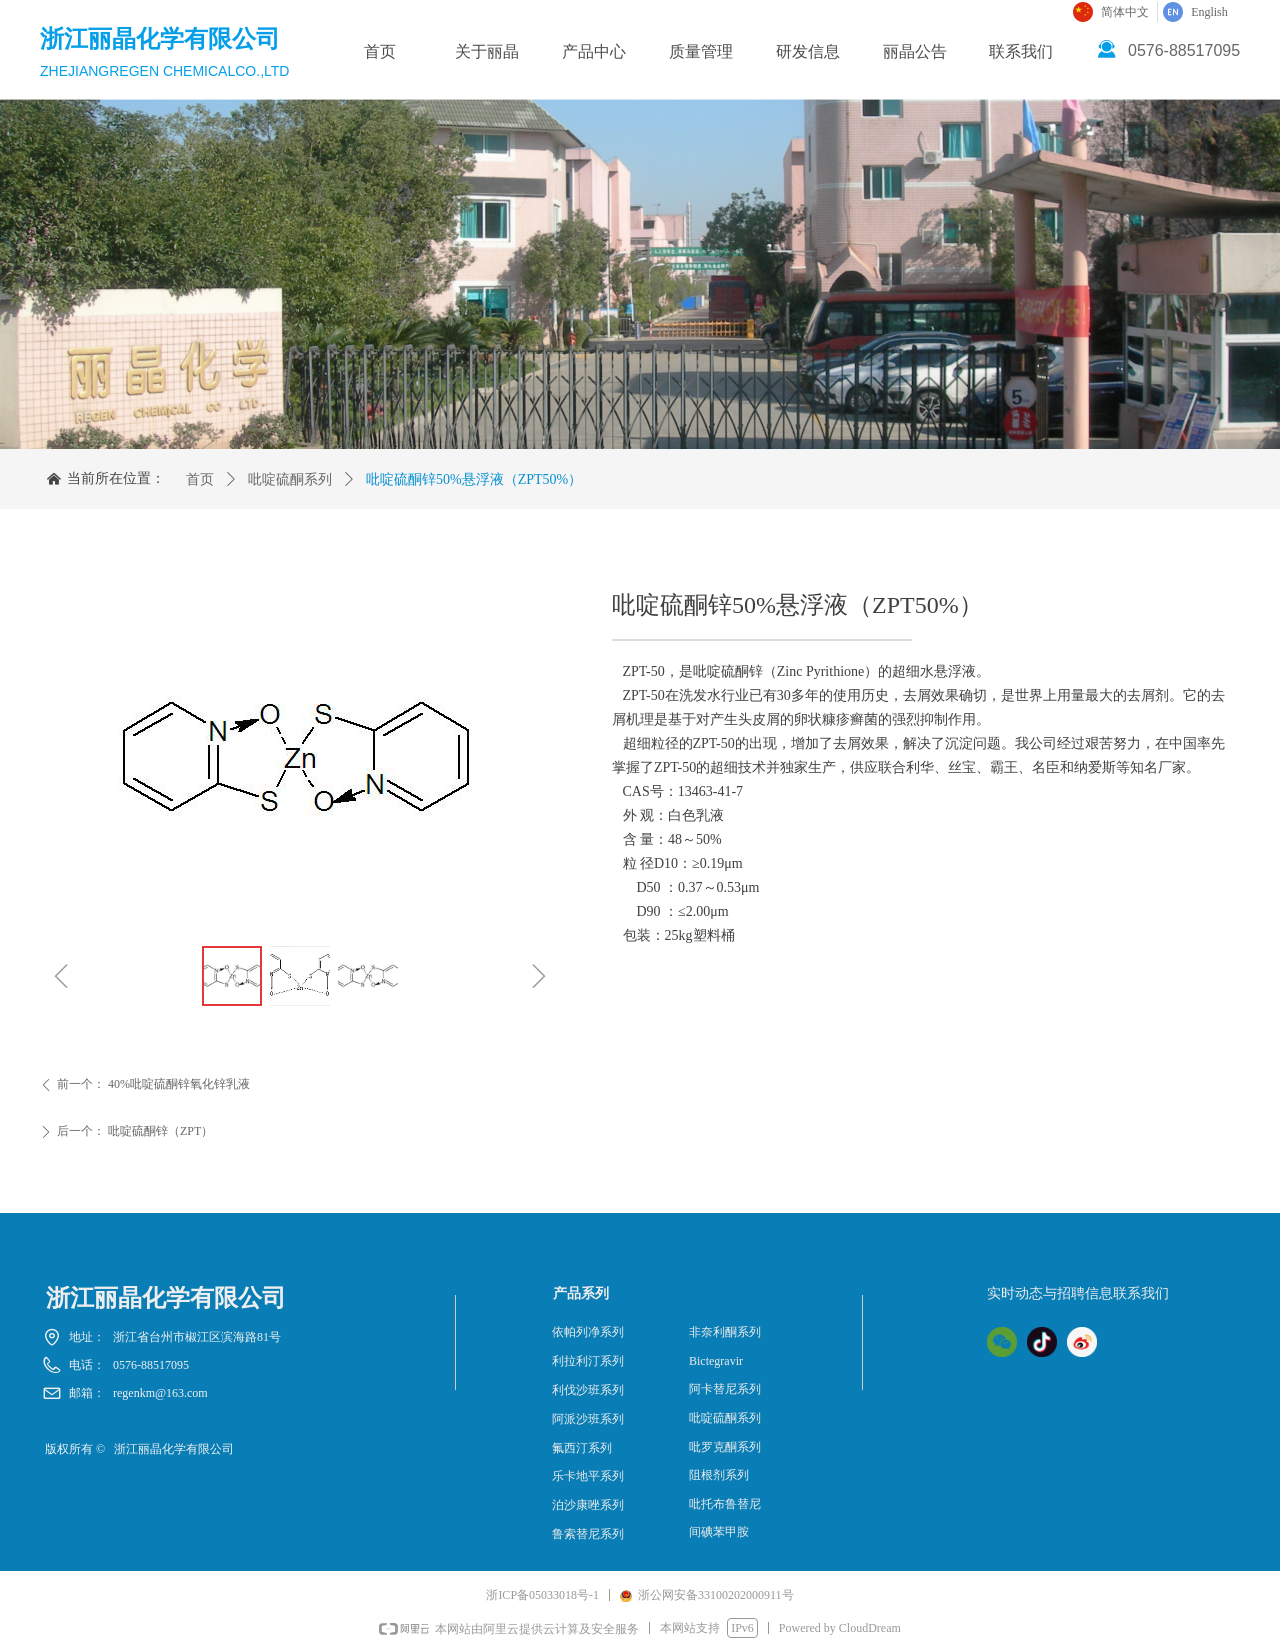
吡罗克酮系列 (725, 1447)
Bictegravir (716, 1361)
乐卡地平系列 (588, 1476)
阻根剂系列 (719, 1475)
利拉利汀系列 (588, 1361)
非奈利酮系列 (725, 1332)
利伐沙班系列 (588, 1390)
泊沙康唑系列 (588, 1505)
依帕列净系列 (588, 1332)
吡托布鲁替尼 (725, 1504)
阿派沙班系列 (588, 1419)
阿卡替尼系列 (725, 1389)
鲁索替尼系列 (588, 1534)
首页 (200, 479)
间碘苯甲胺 (719, 1532)
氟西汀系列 (582, 1448)
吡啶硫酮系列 (290, 479)
